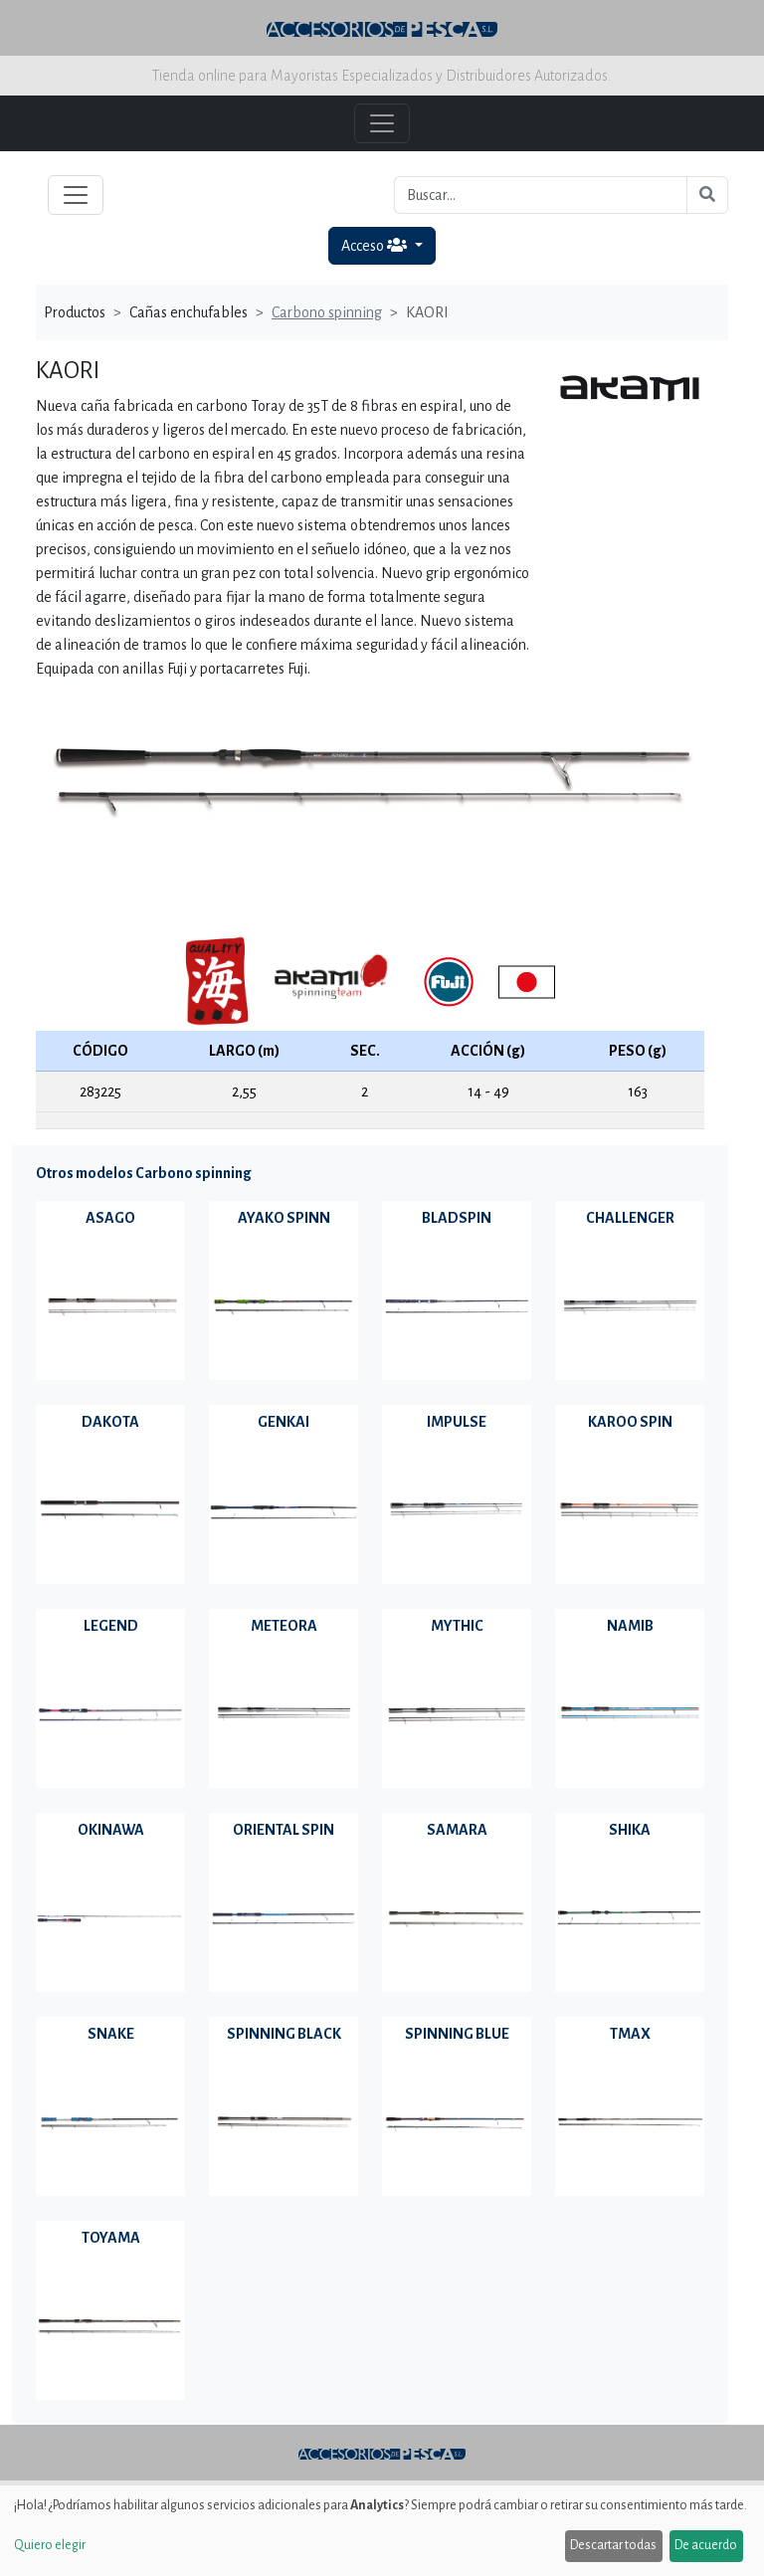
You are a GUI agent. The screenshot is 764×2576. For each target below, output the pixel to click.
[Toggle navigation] (75, 195)
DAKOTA (110, 1422)
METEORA (284, 1626)
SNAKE (111, 2034)
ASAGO (110, 1218)
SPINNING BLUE (457, 2034)
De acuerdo (705, 2545)
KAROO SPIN (630, 1422)
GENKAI (283, 1422)
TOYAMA (111, 2238)
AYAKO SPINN (284, 1218)
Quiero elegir (50, 2545)
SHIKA (630, 1830)
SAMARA (457, 1830)
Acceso (375, 245)
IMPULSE (456, 1422)
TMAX (630, 2034)
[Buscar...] (540, 195)
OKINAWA (111, 1830)
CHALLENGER (630, 1218)
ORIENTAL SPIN (283, 1830)
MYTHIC (457, 1626)
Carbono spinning (327, 312)
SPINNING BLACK (284, 2034)
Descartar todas (613, 2545)
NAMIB (630, 1626)
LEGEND (111, 1626)
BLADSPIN (456, 1218)
